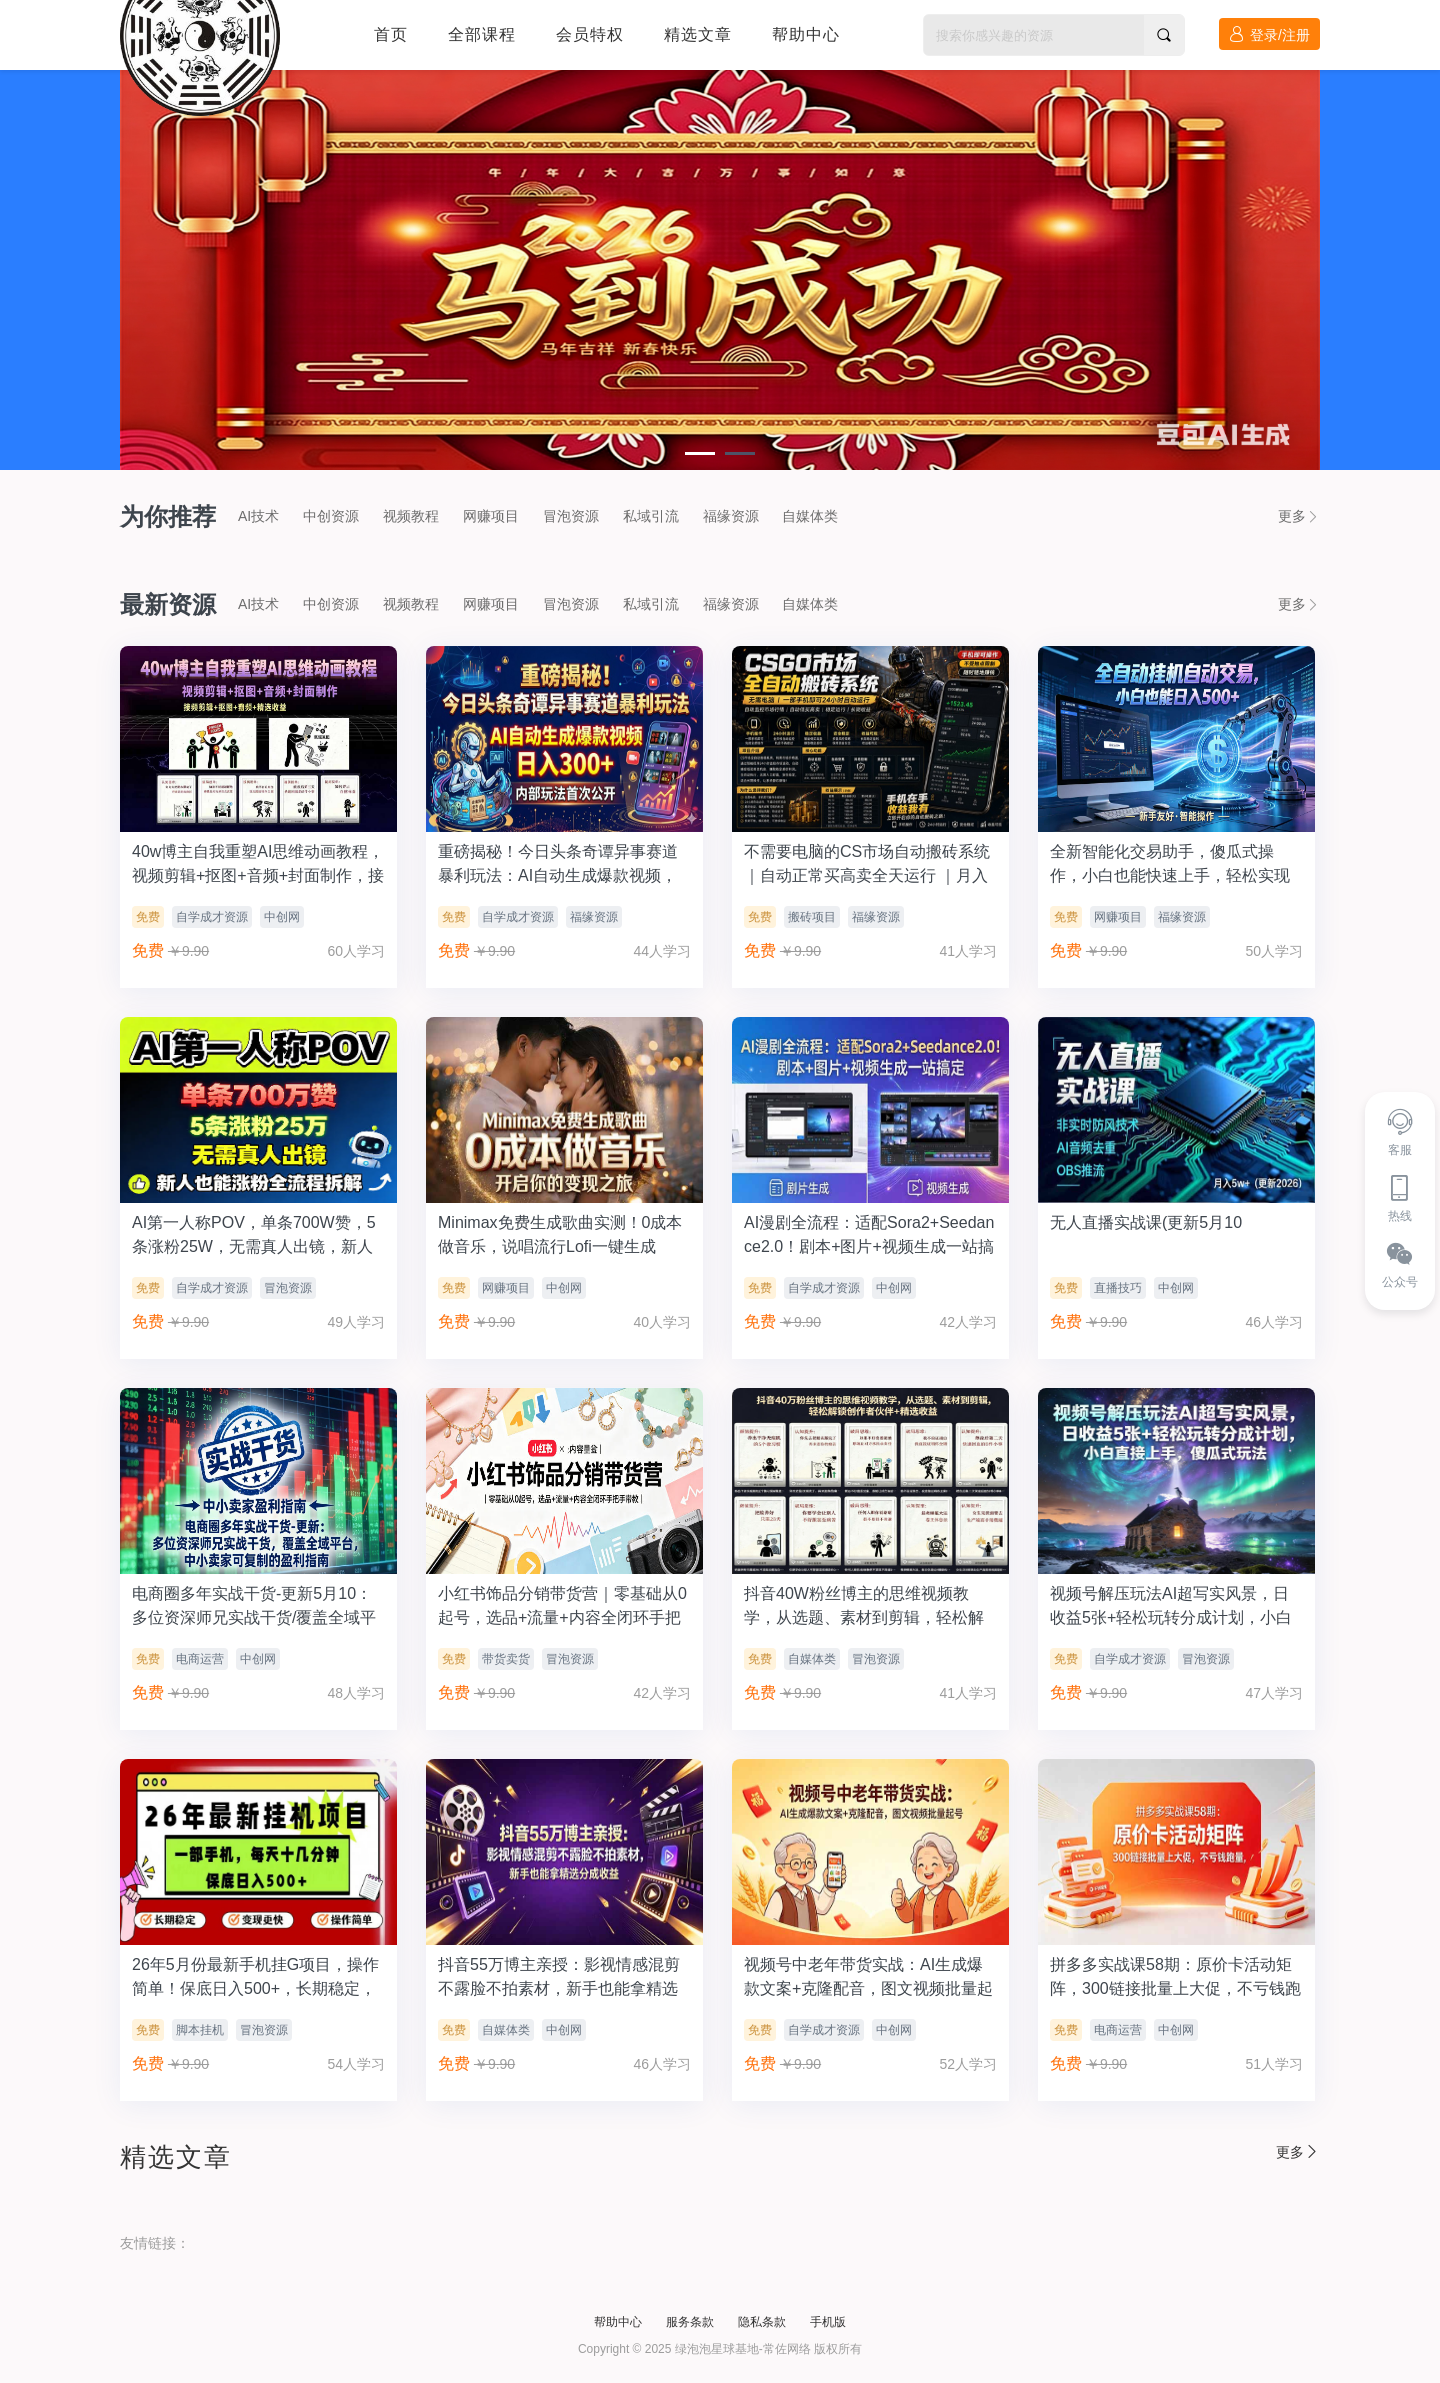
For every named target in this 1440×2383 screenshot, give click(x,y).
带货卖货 (506, 1659)
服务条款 (690, 2322)
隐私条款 (762, 2322)
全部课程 (482, 34)
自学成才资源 (212, 917)
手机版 (828, 2322)
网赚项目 (491, 516)
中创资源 (331, 516)
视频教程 (411, 516)
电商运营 (200, 1659)
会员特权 (590, 34)
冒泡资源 (571, 516)
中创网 (282, 917)
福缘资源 (731, 516)
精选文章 (698, 34)
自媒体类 (810, 516)
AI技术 (258, 516)
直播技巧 (1118, 1288)
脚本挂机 (200, 2030)
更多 (1299, 516)
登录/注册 (1269, 34)
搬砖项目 (812, 917)
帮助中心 (806, 34)
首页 (391, 34)
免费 (148, 917)
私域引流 (651, 516)
